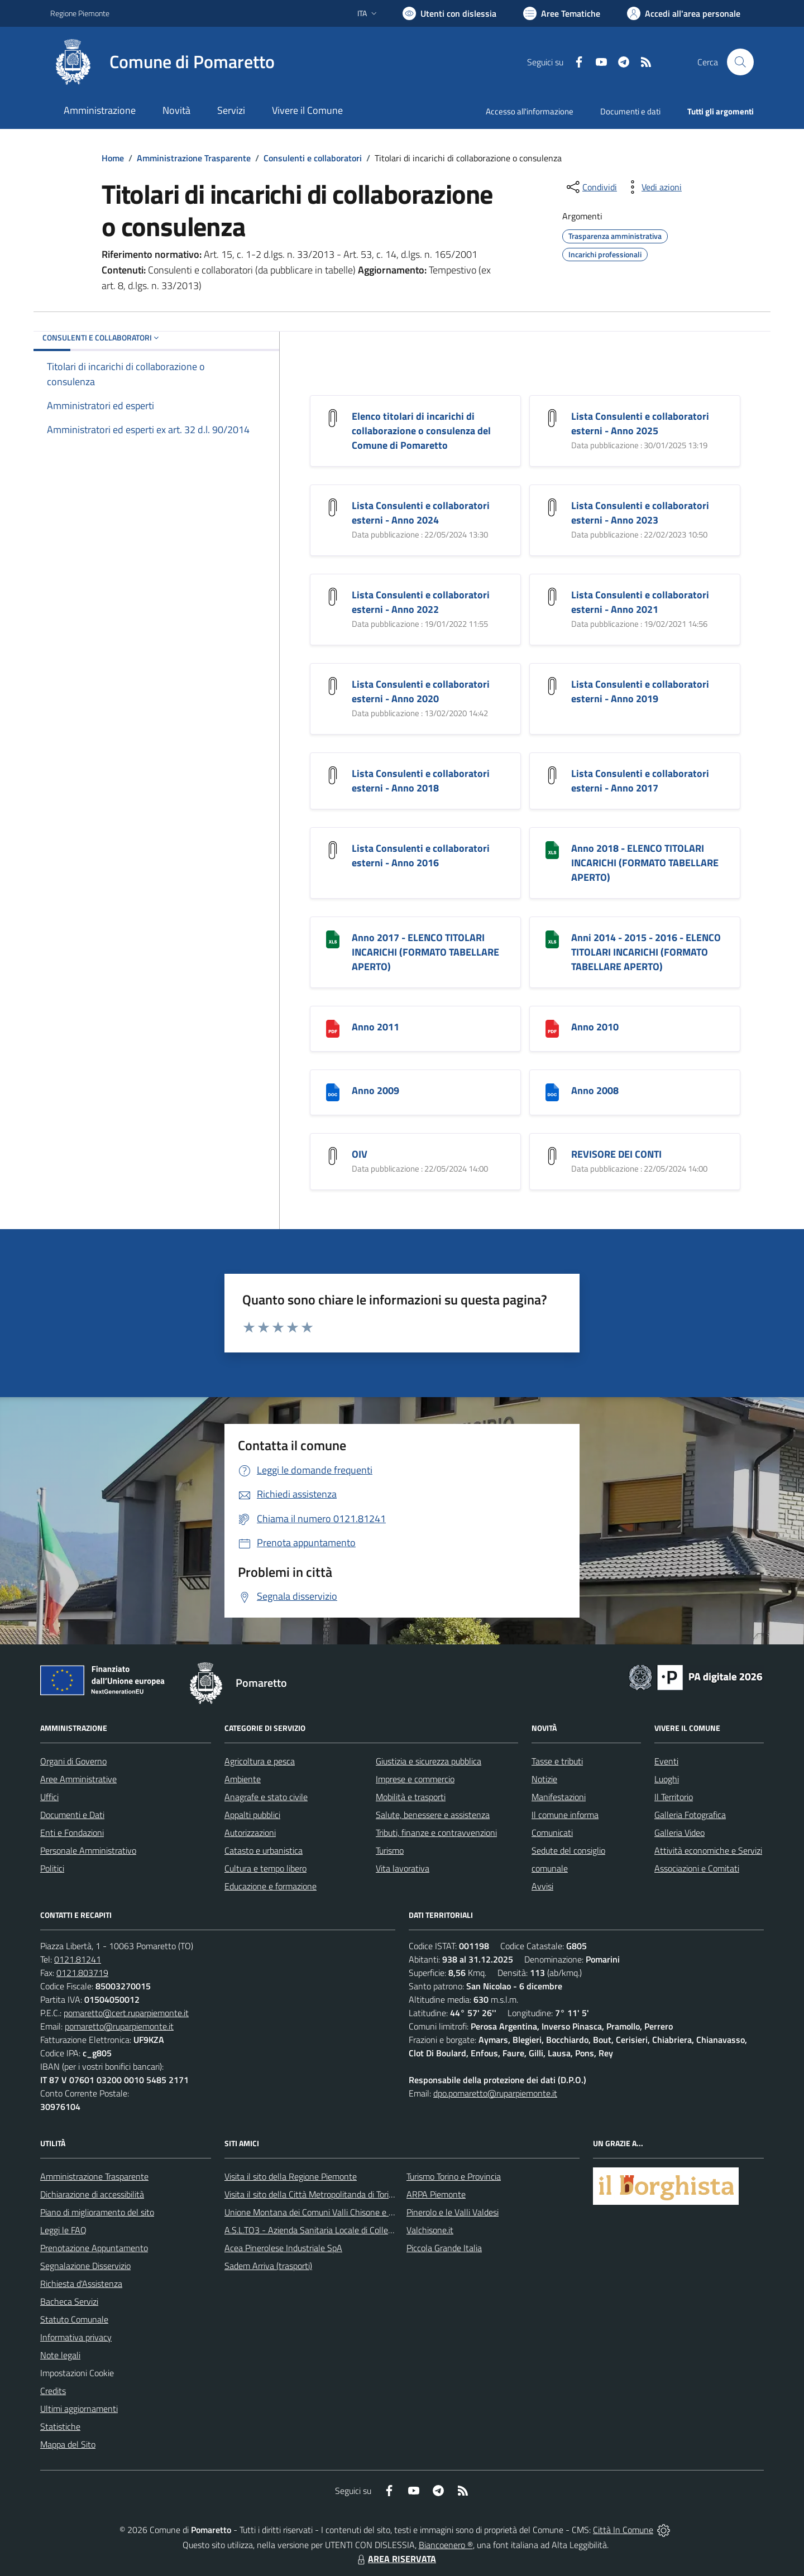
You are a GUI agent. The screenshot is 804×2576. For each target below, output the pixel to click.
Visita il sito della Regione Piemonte (290, 2176)
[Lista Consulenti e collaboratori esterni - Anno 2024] (333, 506)
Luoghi (666, 1779)
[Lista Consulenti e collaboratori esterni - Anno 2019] (552, 685)
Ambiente (242, 1779)
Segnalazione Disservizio (85, 2265)
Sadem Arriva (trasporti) (268, 2265)
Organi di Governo (73, 1761)
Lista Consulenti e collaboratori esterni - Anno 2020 (421, 691)
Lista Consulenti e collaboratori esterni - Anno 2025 (640, 423)
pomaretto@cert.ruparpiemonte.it (126, 2012)
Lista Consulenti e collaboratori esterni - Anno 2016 (421, 855)
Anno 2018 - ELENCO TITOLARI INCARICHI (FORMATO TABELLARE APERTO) (645, 863)
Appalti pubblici (252, 1814)
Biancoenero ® (446, 2544)
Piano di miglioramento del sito (97, 2212)
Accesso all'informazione (529, 111)
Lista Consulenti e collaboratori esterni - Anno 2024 (421, 512)
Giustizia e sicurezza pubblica (428, 1761)
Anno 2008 (595, 1090)
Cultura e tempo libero (265, 1868)
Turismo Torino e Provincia (453, 2176)
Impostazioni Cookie (77, 2373)
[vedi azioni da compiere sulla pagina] (652, 187)
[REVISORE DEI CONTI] (552, 1155)
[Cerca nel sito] (740, 62)
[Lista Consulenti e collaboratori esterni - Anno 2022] (333, 595)
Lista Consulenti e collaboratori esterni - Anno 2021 (640, 602)
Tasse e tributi (557, 1761)
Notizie (544, 1779)
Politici (52, 1868)
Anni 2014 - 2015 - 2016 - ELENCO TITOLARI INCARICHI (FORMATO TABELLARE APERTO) (646, 952)
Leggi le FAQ (63, 2230)
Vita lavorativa (402, 1868)
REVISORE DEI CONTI (616, 1154)
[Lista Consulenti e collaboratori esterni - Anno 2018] (333, 774)
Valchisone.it (429, 2230)
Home (113, 158)
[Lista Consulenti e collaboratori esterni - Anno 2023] (552, 506)
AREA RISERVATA (395, 2558)
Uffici (49, 1796)
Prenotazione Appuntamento (94, 2247)
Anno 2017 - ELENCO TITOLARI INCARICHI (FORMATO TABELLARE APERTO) (425, 952)
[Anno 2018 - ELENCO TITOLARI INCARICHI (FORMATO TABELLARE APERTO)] (552, 849)
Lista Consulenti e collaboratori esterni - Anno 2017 (640, 780)
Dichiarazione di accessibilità (92, 2194)
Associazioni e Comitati (696, 1868)
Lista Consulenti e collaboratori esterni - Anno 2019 (640, 691)
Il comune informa (565, 1814)
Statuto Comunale (74, 2319)
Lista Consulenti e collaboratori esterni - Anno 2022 (421, 602)
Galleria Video (679, 1832)
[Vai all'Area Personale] (684, 13)
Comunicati (552, 1832)
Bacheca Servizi (69, 2301)
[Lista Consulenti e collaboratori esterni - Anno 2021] (552, 595)
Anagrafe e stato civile (266, 1796)
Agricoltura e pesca (259, 1761)
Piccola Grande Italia (444, 2247)
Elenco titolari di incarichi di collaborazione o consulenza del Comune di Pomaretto (421, 431)
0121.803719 (82, 1972)
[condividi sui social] (590, 187)
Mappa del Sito (67, 2444)
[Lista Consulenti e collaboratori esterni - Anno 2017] (552, 774)
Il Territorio (673, 1796)
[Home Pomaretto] (162, 62)
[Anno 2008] (552, 1091)
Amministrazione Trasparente (194, 158)
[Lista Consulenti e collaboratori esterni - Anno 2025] (552, 417)
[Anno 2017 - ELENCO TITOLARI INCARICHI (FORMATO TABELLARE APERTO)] (333, 938)
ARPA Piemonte (436, 2194)
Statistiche (60, 2426)
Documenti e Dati (72, 1814)
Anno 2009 (375, 1090)
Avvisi (542, 1886)
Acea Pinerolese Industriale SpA (283, 2247)
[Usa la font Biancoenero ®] (449, 13)
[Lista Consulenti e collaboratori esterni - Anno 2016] (333, 849)
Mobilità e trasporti (411, 1796)
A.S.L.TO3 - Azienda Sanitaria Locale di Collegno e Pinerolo (332, 2230)
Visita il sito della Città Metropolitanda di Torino (311, 2194)
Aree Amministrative (78, 1779)
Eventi (666, 1761)
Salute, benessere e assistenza (433, 1814)
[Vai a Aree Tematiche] (562, 13)
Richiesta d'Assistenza (81, 2283)
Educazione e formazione (270, 1886)
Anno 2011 (375, 1026)
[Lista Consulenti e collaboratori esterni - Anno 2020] (333, 685)
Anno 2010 (595, 1026)
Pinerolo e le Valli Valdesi (452, 2212)
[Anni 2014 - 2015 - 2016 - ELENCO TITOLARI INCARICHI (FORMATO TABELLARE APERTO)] (552, 938)
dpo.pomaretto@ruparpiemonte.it (495, 2093)
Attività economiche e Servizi (708, 1850)
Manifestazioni (559, 1796)
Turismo (390, 1850)
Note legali (60, 2355)
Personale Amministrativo (88, 1850)
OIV (359, 1154)
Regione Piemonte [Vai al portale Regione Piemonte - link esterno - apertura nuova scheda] (79, 13)
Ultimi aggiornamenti (79, 2408)
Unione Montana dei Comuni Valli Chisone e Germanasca (329, 2212)
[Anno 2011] (333, 1027)
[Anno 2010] (552, 1027)
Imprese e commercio (415, 1779)
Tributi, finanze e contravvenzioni (436, 1832)
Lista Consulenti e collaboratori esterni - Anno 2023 (640, 512)
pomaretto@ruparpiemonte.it (119, 2026)
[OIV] (333, 1155)
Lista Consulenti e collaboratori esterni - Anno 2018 (421, 780)
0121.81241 (77, 1959)
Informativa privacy (76, 2337)
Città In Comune (623, 2529)
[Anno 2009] (333, 1091)
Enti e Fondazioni (72, 1832)
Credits (53, 2390)
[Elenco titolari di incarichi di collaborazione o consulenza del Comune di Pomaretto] (333, 417)
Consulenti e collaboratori (313, 158)
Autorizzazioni (250, 1832)
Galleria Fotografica (690, 1814)
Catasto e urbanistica (263, 1850)
